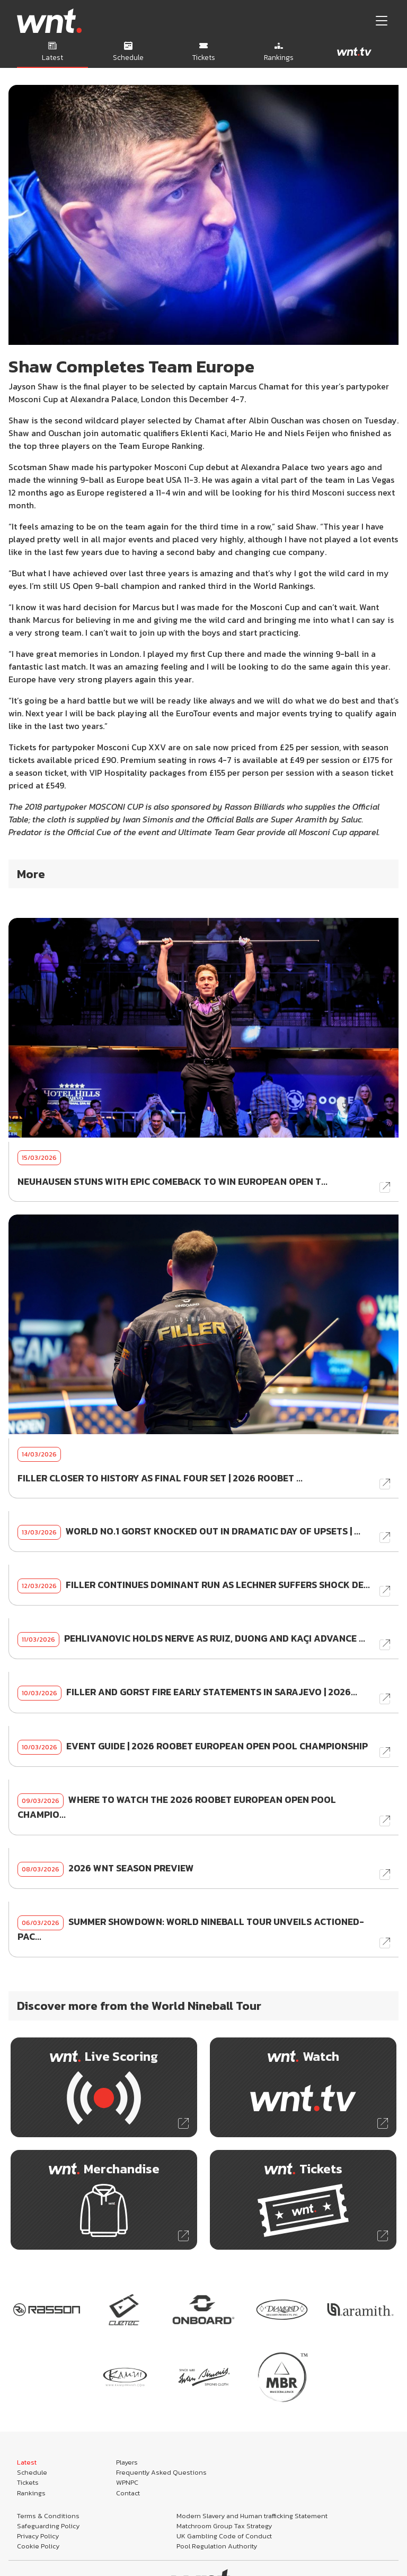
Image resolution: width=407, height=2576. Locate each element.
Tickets (28, 2482)
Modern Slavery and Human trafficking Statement (252, 2516)
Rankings (31, 2493)
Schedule (32, 2472)
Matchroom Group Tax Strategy (224, 2526)
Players (127, 2462)
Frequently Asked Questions (161, 2472)
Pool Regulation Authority (216, 2546)
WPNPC (127, 2482)
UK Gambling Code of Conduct (224, 2536)
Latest (27, 2462)
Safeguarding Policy (48, 2526)
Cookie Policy (38, 2546)
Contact (128, 2493)
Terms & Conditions (48, 2516)
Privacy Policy (38, 2536)
